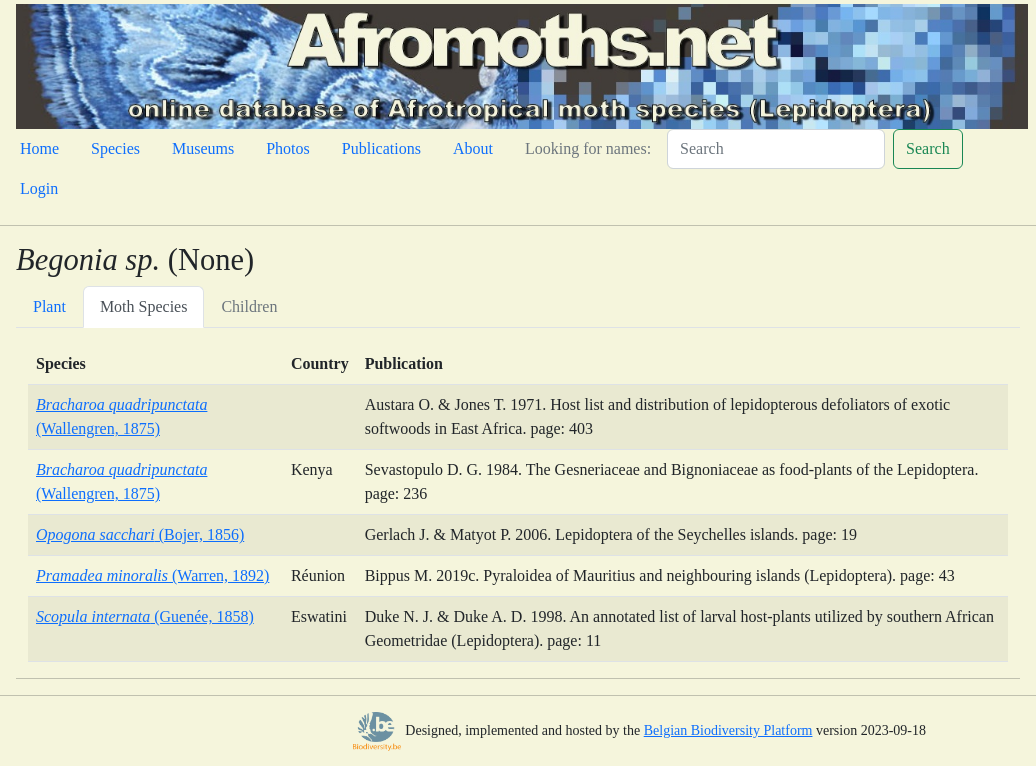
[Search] (776, 149)
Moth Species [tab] (144, 306)
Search (928, 148)
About (473, 148)
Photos (288, 148)
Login (39, 188)
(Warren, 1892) (152, 575)
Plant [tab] (49, 306)
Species (115, 148)
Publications (381, 148)
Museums (203, 148)
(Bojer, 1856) (140, 534)
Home (39, 148)
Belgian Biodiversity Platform (728, 730)
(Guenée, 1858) (145, 616)
